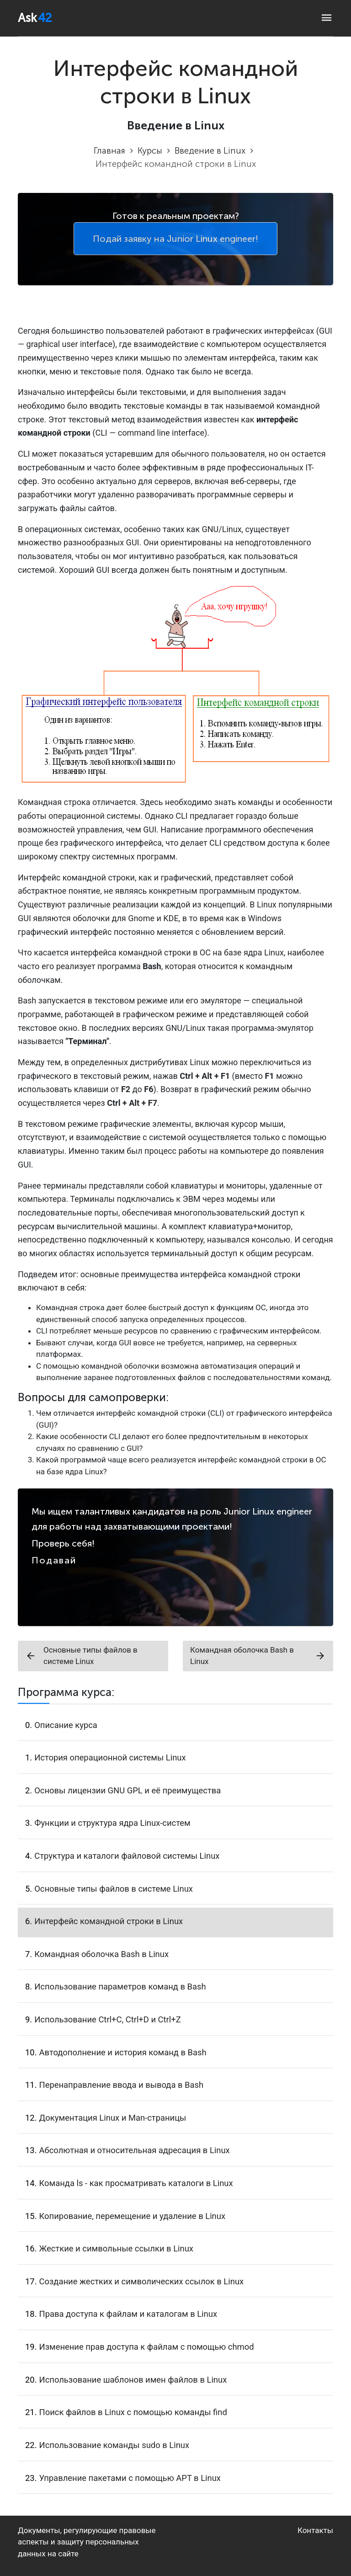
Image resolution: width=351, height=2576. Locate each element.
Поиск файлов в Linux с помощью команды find (133, 2412)
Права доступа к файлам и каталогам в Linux (128, 2314)
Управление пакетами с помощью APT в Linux (130, 2478)
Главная (109, 150)
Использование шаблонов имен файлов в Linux (133, 2379)
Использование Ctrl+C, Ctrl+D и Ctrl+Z (107, 2019)
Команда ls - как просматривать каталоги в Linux (136, 2183)
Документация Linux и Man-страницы (112, 2118)
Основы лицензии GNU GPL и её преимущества (127, 1790)
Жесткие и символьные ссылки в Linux (116, 2248)
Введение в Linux (210, 150)
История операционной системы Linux (110, 1757)
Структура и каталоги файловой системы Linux (126, 1856)
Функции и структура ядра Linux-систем (112, 1823)
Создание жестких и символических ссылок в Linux (141, 2281)
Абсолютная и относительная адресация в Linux (134, 2150)
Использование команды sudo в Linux (114, 2445)
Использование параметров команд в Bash (120, 1986)
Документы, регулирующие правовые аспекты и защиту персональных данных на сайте (87, 2542)
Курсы (150, 150)
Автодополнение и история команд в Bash (123, 2052)
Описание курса (65, 1725)
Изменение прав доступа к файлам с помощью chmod (146, 2347)
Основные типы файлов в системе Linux (81, 1655)
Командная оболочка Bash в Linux (258, 1655)
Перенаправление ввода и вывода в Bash (121, 2085)
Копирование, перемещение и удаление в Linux (132, 2216)
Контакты (315, 2530)
